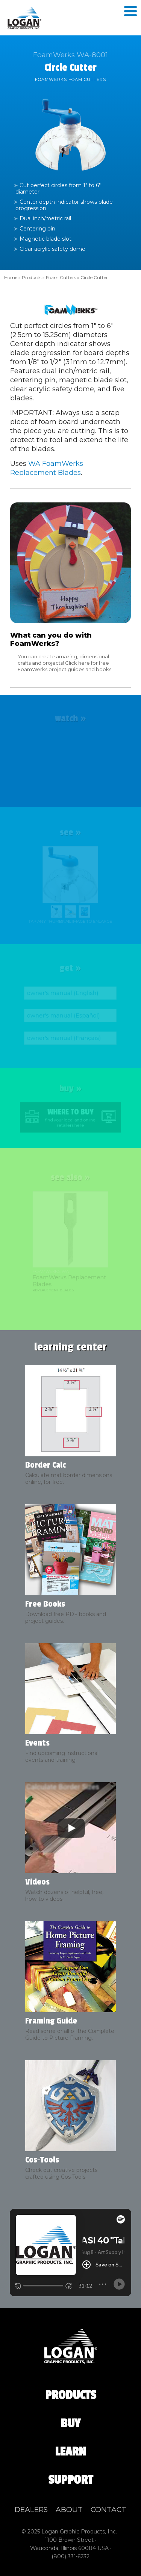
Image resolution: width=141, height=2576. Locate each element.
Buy (70, 2423)
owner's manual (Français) (64, 1037)
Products (31, 277)
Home (10, 277)
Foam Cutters (61, 277)
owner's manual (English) (63, 993)
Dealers (31, 2509)
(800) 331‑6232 (71, 2556)
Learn (70, 2452)
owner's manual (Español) (64, 1015)
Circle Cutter (94, 277)
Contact (108, 2509)
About (69, 2509)
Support (70, 2480)
